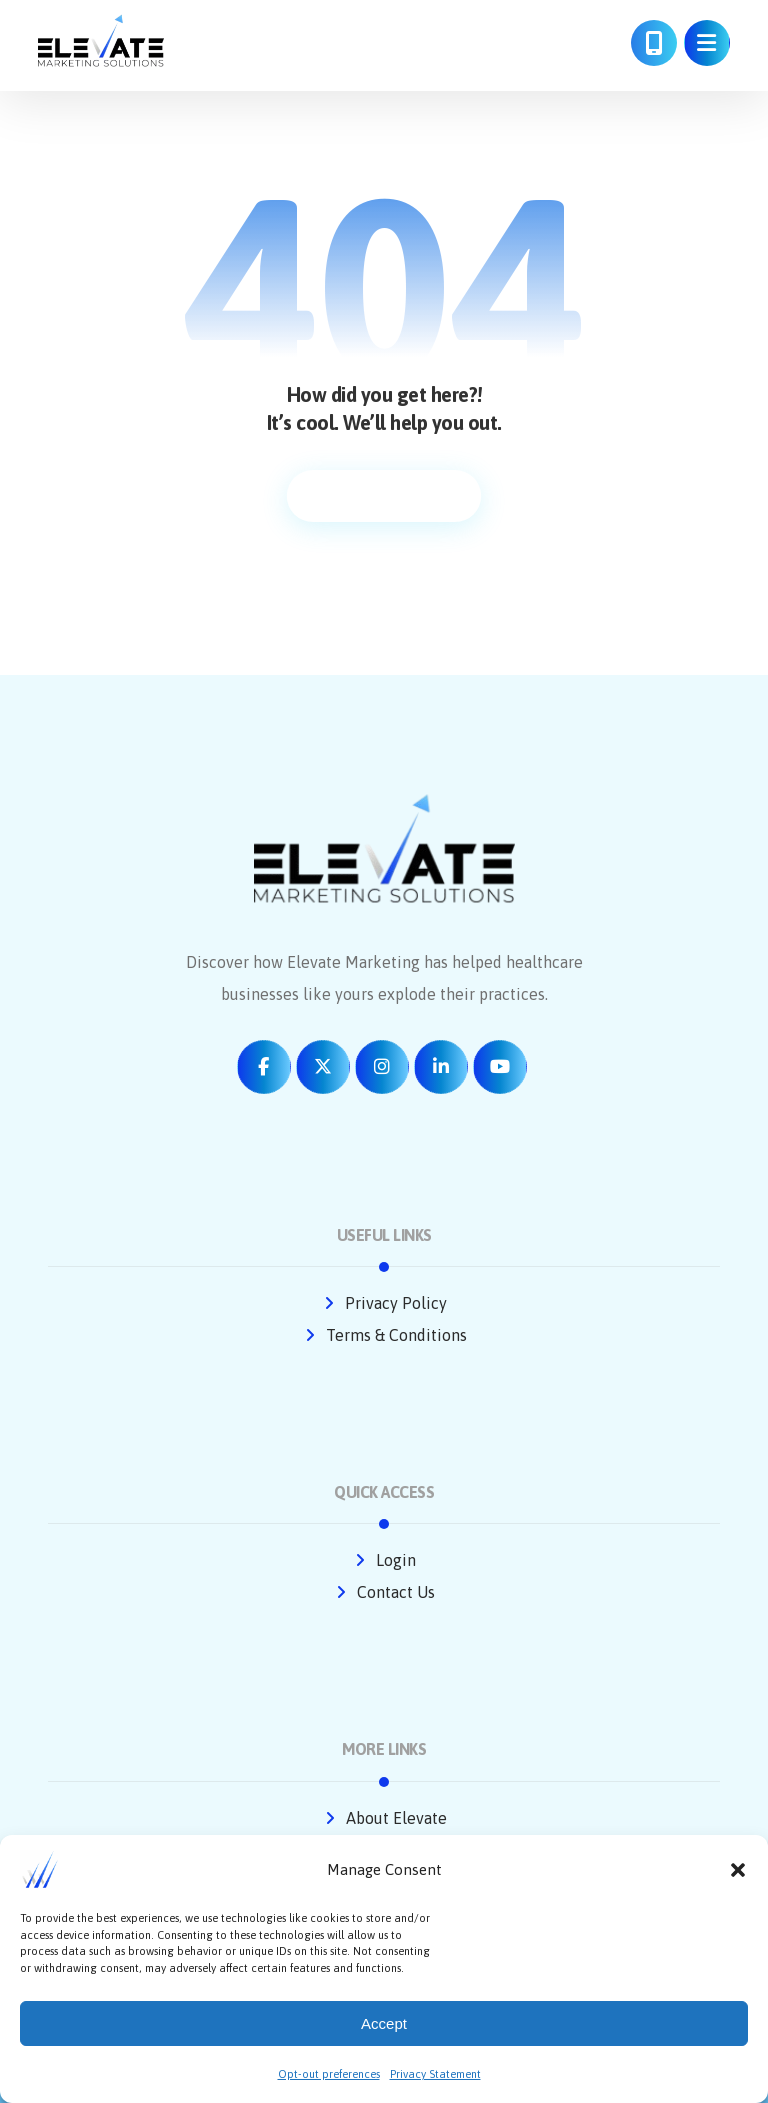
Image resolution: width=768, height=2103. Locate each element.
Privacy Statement (435, 2074)
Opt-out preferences (329, 2074)
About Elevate (384, 1818)
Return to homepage (384, 496)
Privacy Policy (384, 1303)
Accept (384, 2023)
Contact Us (384, 1592)
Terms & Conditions (384, 1335)
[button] (738, 1870)
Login (384, 1560)
